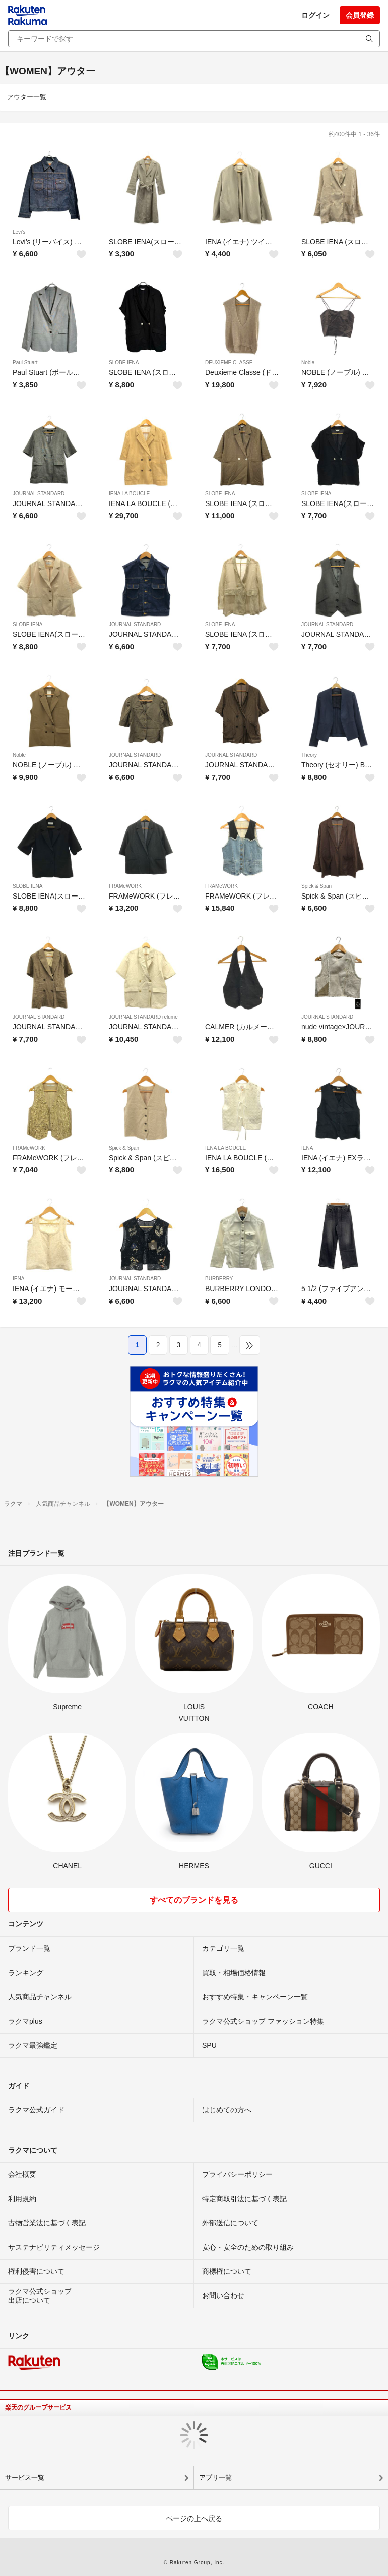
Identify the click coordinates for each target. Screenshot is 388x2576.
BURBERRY (219, 1278)
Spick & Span (316, 886)
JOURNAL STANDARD (38, 493)
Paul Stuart (25, 362)
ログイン (315, 15)
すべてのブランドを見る (194, 1900)
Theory (309, 755)
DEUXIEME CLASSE (228, 362)
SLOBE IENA (124, 362)
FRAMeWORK (125, 886)
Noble (307, 362)
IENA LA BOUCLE (129, 493)
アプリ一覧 (215, 2477)
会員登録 (360, 15)
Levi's (19, 232)
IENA (307, 1148)
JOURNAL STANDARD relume (143, 1017)
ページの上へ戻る (194, 2518)
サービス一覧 (24, 2477)
